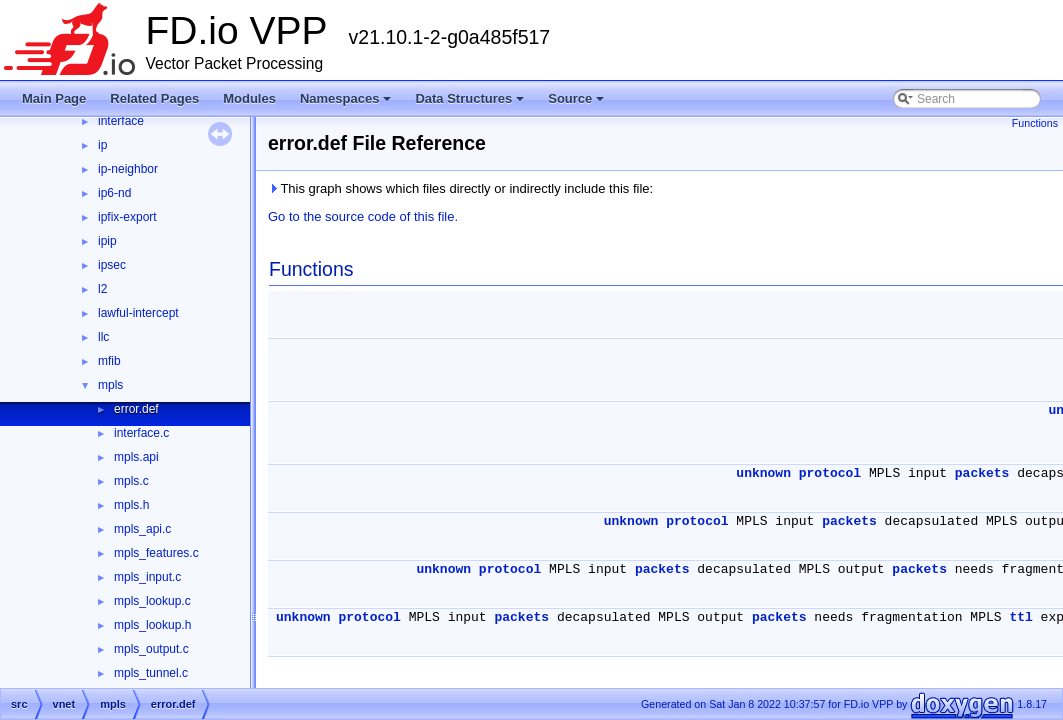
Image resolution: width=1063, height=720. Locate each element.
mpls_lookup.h (152, 625)
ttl (1020, 617)
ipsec (112, 265)
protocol (830, 473)
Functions (1035, 123)
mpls (110, 385)
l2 (102, 289)
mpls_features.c (156, 553)
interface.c (141, 433)
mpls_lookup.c (152, 601)
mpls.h (131, 505)
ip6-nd (114, 193)
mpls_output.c (151, 649)
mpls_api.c (142, 529)
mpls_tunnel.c (151, 673)
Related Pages (154, 98)
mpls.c (131, 481)
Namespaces (346, 98)
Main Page (54, 98)
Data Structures (469, 98)
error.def (136, 409)
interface (121, 121)
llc (103, 337)
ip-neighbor (128, 169)
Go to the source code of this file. (363, 216)
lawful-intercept (138, 313)
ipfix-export (127, 217)
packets (982, 473)
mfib (109, 361)
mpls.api (136, 457)
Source (576, 98)
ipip (107, 241)
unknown (763, 473)
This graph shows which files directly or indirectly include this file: (460, 188)
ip (102, 145)
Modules (249, 98)
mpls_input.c (147, 577)
